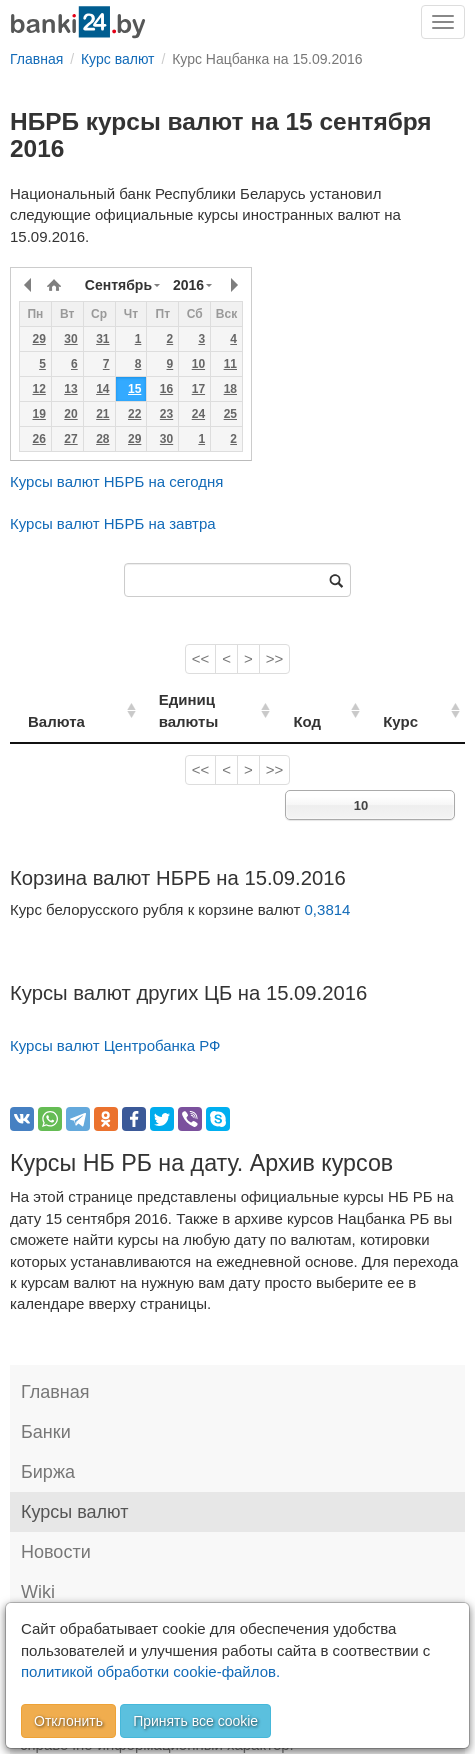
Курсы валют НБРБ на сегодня (116, 481)
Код (337, 699)
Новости (56, 1531)
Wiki (38, 1571)
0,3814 (328, 887)
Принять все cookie (195, 1721)
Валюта (56, 699)
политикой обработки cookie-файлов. (150, 1671)
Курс (416, 699)
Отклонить (68, 1721)
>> (275, 658)
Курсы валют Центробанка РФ (115, 1024)
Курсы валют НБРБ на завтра (113, 523)
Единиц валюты (198, 699)
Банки (46, 1411)
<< (201, 658)
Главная (55, 1371)
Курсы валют (74, 1491)
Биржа (48, 1451)
